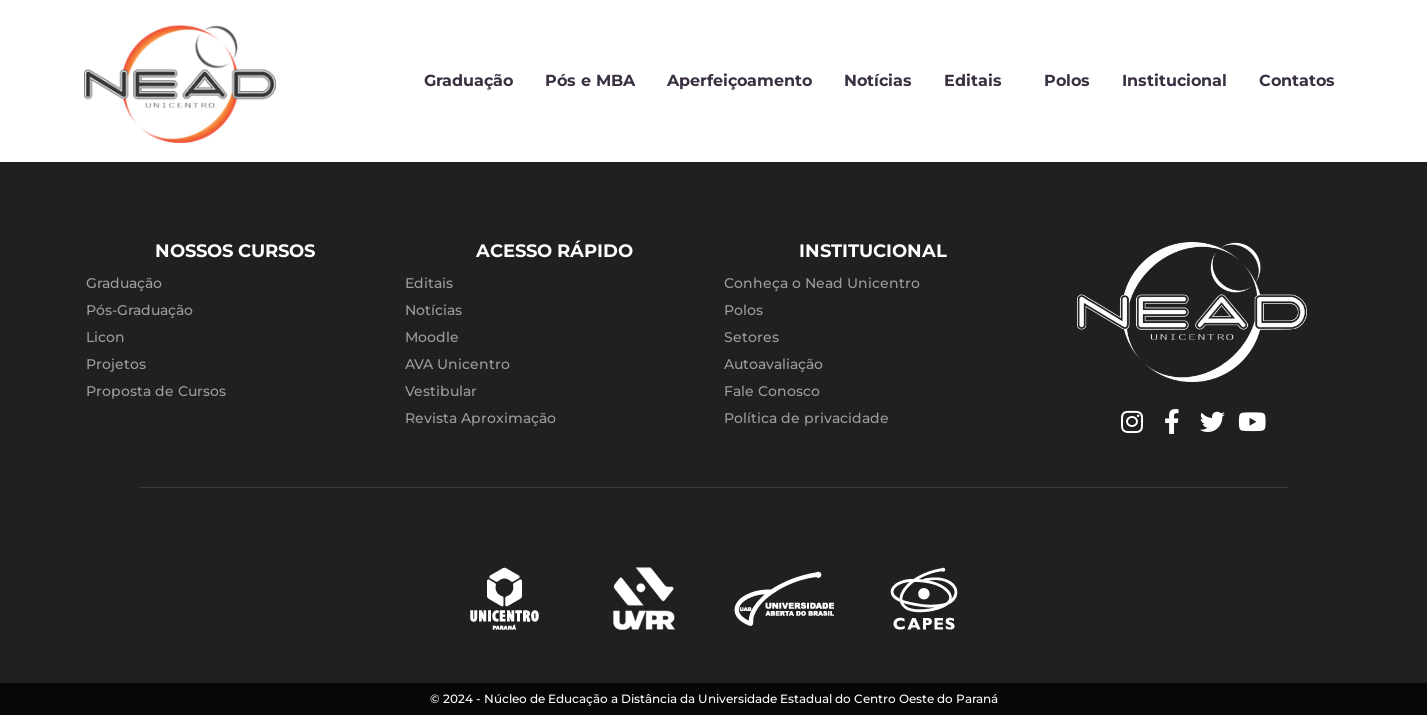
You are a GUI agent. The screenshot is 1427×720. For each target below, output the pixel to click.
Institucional (1174, 80)
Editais (978, 81)
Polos (1067, 80)
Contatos (1297, 80)
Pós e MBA (590, 80)
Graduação (468, 80)
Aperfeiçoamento (739, 80)
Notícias (878, 80)
